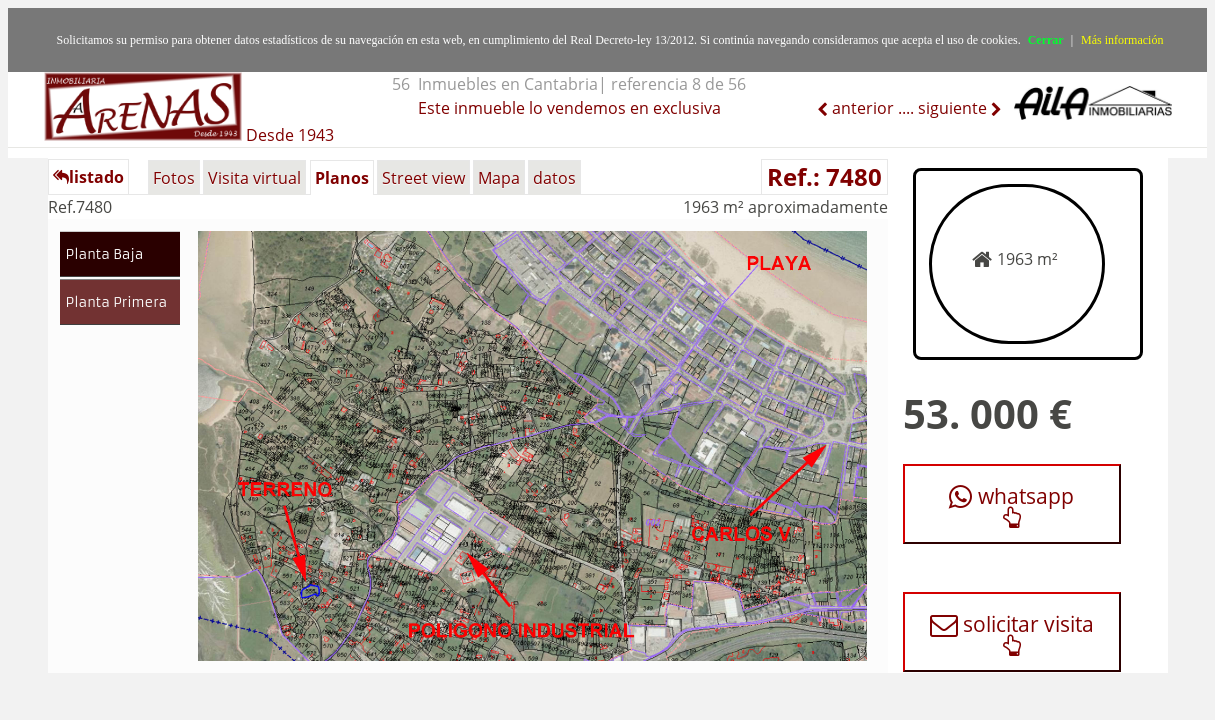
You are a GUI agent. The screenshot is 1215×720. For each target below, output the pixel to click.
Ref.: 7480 (824, 176)
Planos (342, 178)
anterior (861, 108)
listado (88, 177)
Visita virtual (254, 178)
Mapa (499, 178)
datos (554, 178)
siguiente (954, 108)
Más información (1122, 40)
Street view (423, 178)
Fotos (174, 178)
